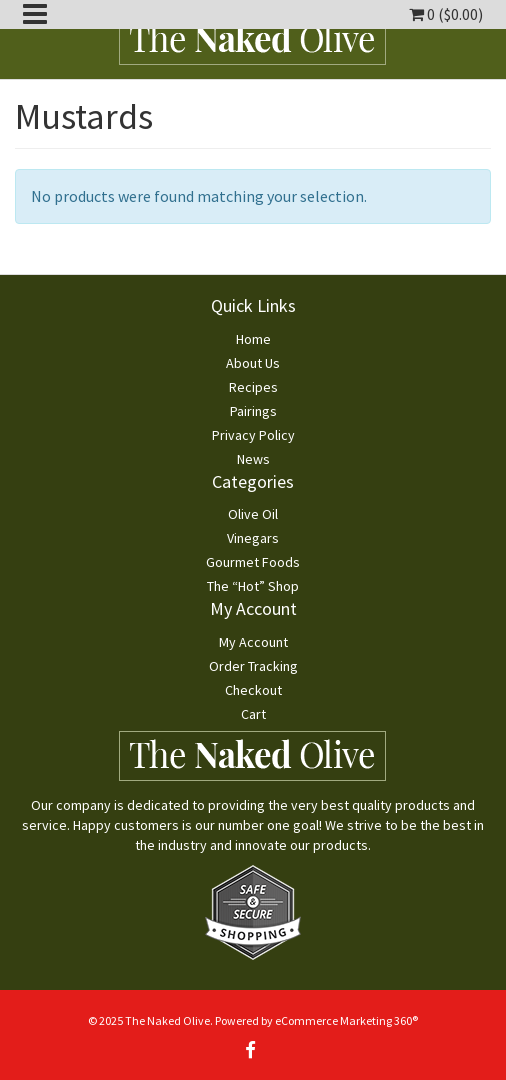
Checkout (253, 690)
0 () (446, 14)
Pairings (253, 411)
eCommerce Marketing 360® (346, 1020)
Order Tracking (253, 666)
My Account (253, 642)
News (253, 459)
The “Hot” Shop (253, 586)
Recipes (253, 387)
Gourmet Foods (253, 562)
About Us (253, 363)
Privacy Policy (253, 435)
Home (253, 339)
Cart (253, 714)
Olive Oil (253, 514)
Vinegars (253, 538)
